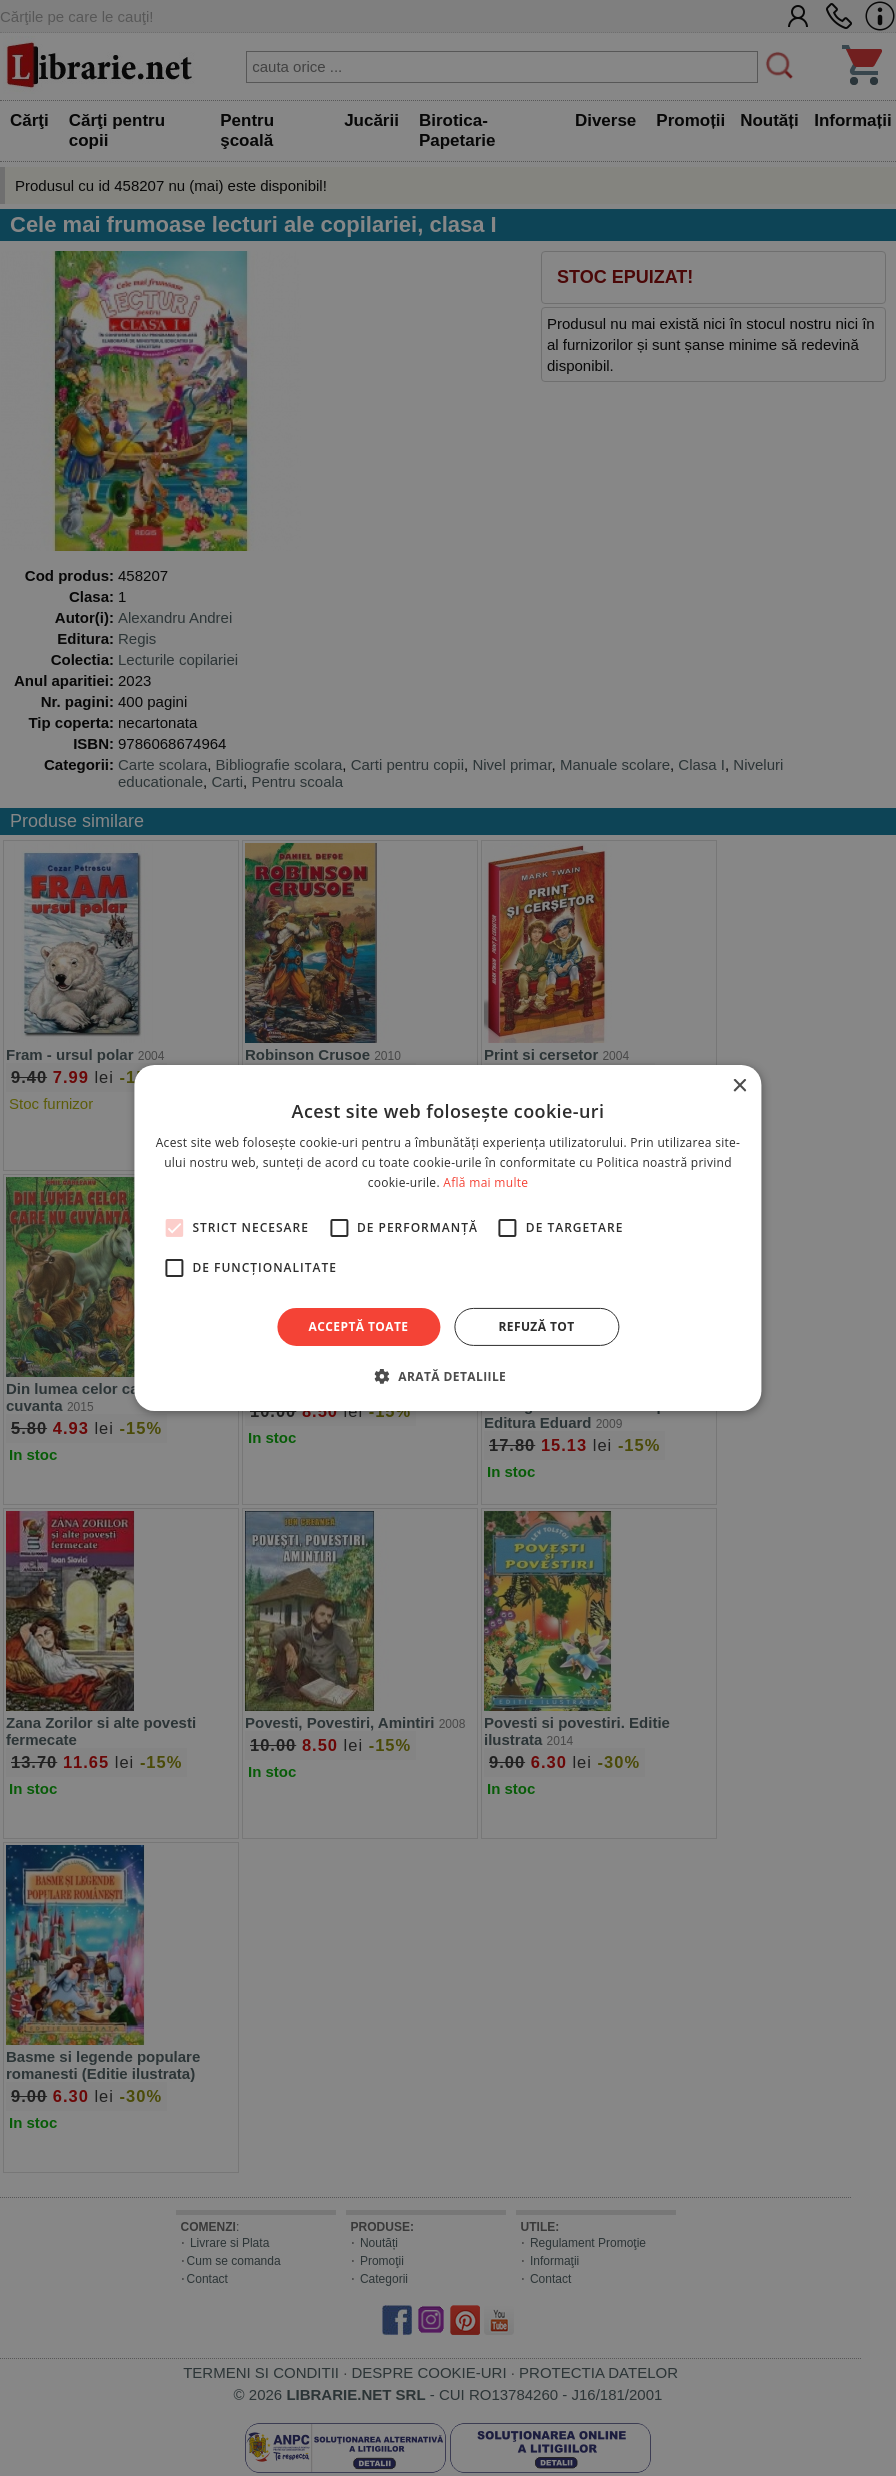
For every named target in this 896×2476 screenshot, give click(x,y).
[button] (448, 1376)
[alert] (448, 1238)
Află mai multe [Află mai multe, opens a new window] (485, 1182)
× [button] (739, 1086)
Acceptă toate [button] (359, 1326)
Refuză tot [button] (536, 1326)
